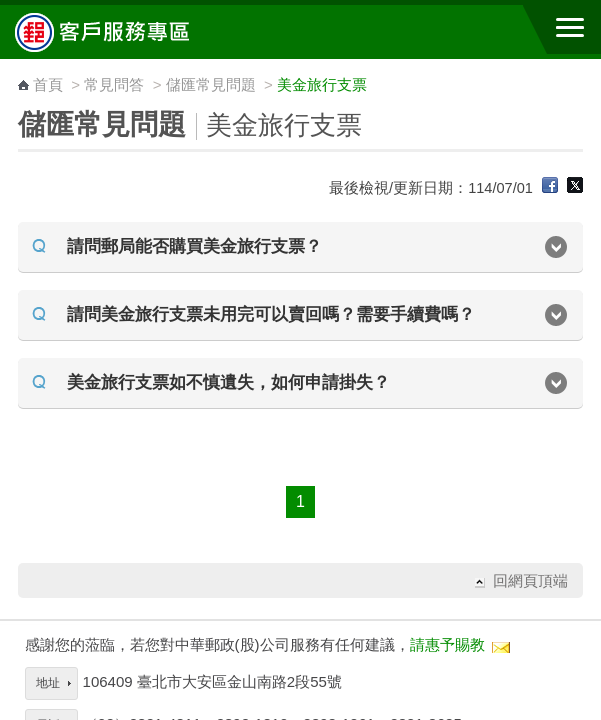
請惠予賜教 (447, 644)
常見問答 (114, 84)
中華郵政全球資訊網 (125, 32)
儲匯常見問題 (211, 84)
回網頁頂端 (530, 580)
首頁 (48, 84)
